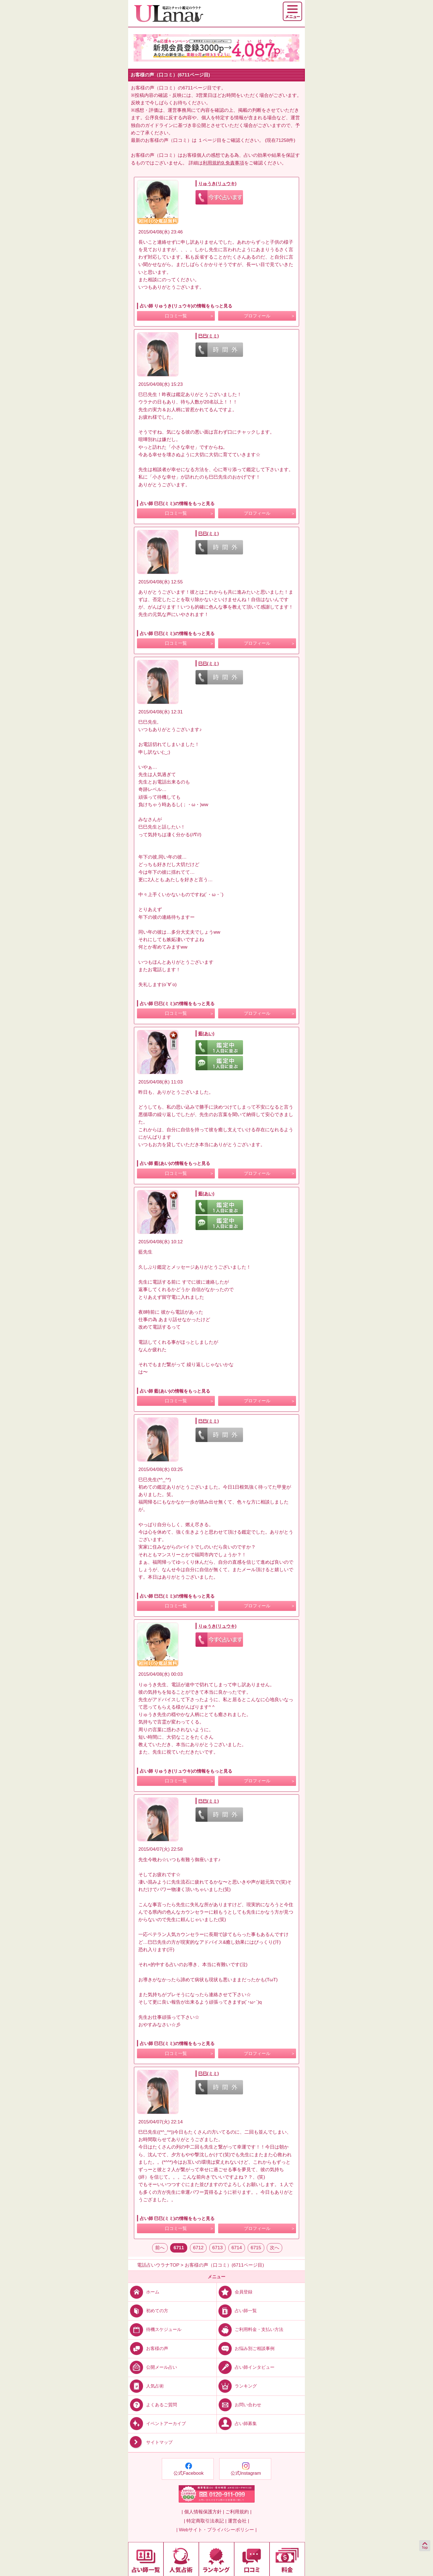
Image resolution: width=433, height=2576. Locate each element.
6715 (256, 2247)
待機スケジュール (154, 2329)
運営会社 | (238, 2521)
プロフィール (257, 316)
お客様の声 (148, 2348)
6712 (198, 2247)
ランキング (237, 2385)
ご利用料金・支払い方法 (250, 2329)
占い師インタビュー (245, 2367)
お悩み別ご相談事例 (245, 2348)
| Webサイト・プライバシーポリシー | (216, 2529)
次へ (274, 2247)
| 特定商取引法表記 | (205, 2521)
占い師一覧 (237, 2310)
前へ (160, 2247)
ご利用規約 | (238, 2511)
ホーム (143, 2292)
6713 (217, 2247)
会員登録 (234, 2292)
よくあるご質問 (152, 2404)
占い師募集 (237, 2423)
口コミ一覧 (176, 316)
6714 (236, 2247)
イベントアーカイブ (157, 2423)
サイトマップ (150, 2442)
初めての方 (148, 2310)
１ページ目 (209, 140)
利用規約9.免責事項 (223, 163)
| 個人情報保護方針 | (202, 2511)
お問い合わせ (239, 2404)
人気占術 (146, 2385)
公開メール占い (152, 2367)
